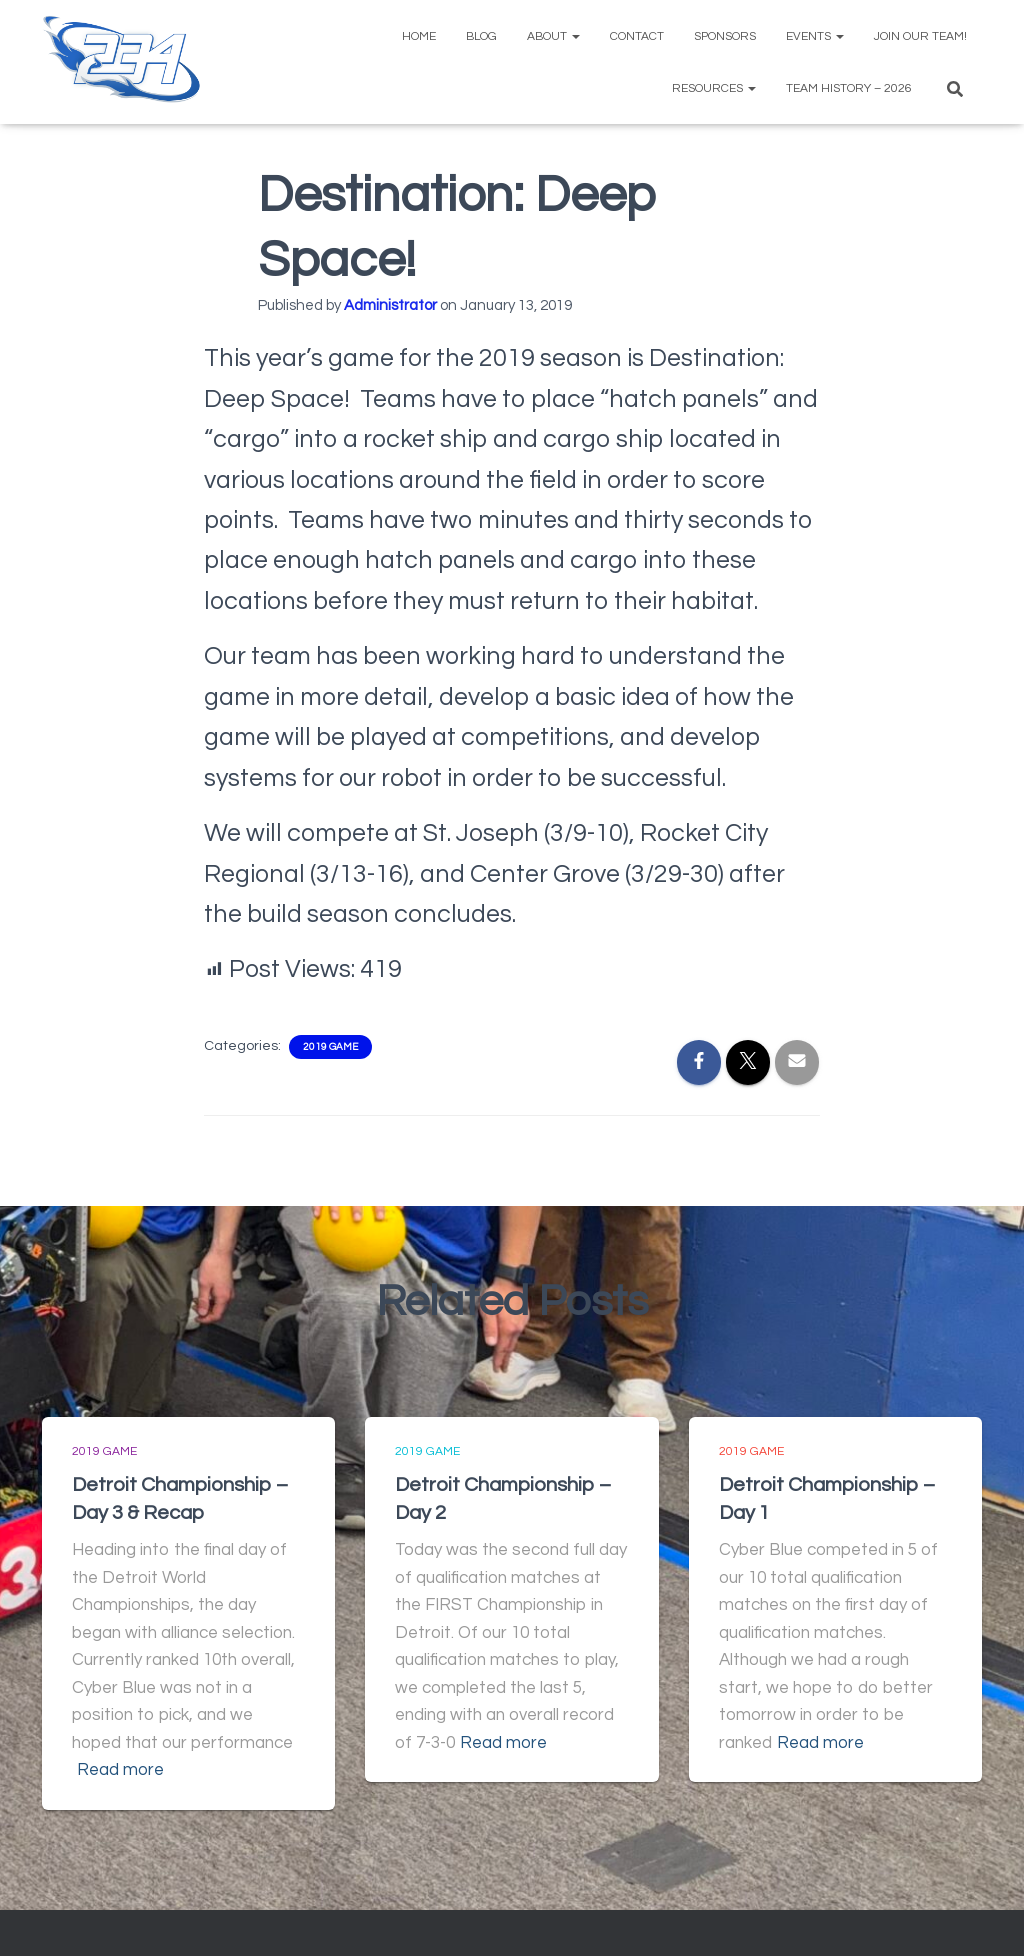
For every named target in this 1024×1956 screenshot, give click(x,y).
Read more (120, 1770)
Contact (637, 36)
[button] (575, 36)
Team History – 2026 (849, 88)
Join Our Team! (920, 36)
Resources (714, 88)
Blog (481, 36)
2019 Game (330, 1047)
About (553, 36)
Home (419, 36)
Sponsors (725, 36)
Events (815, 36)
